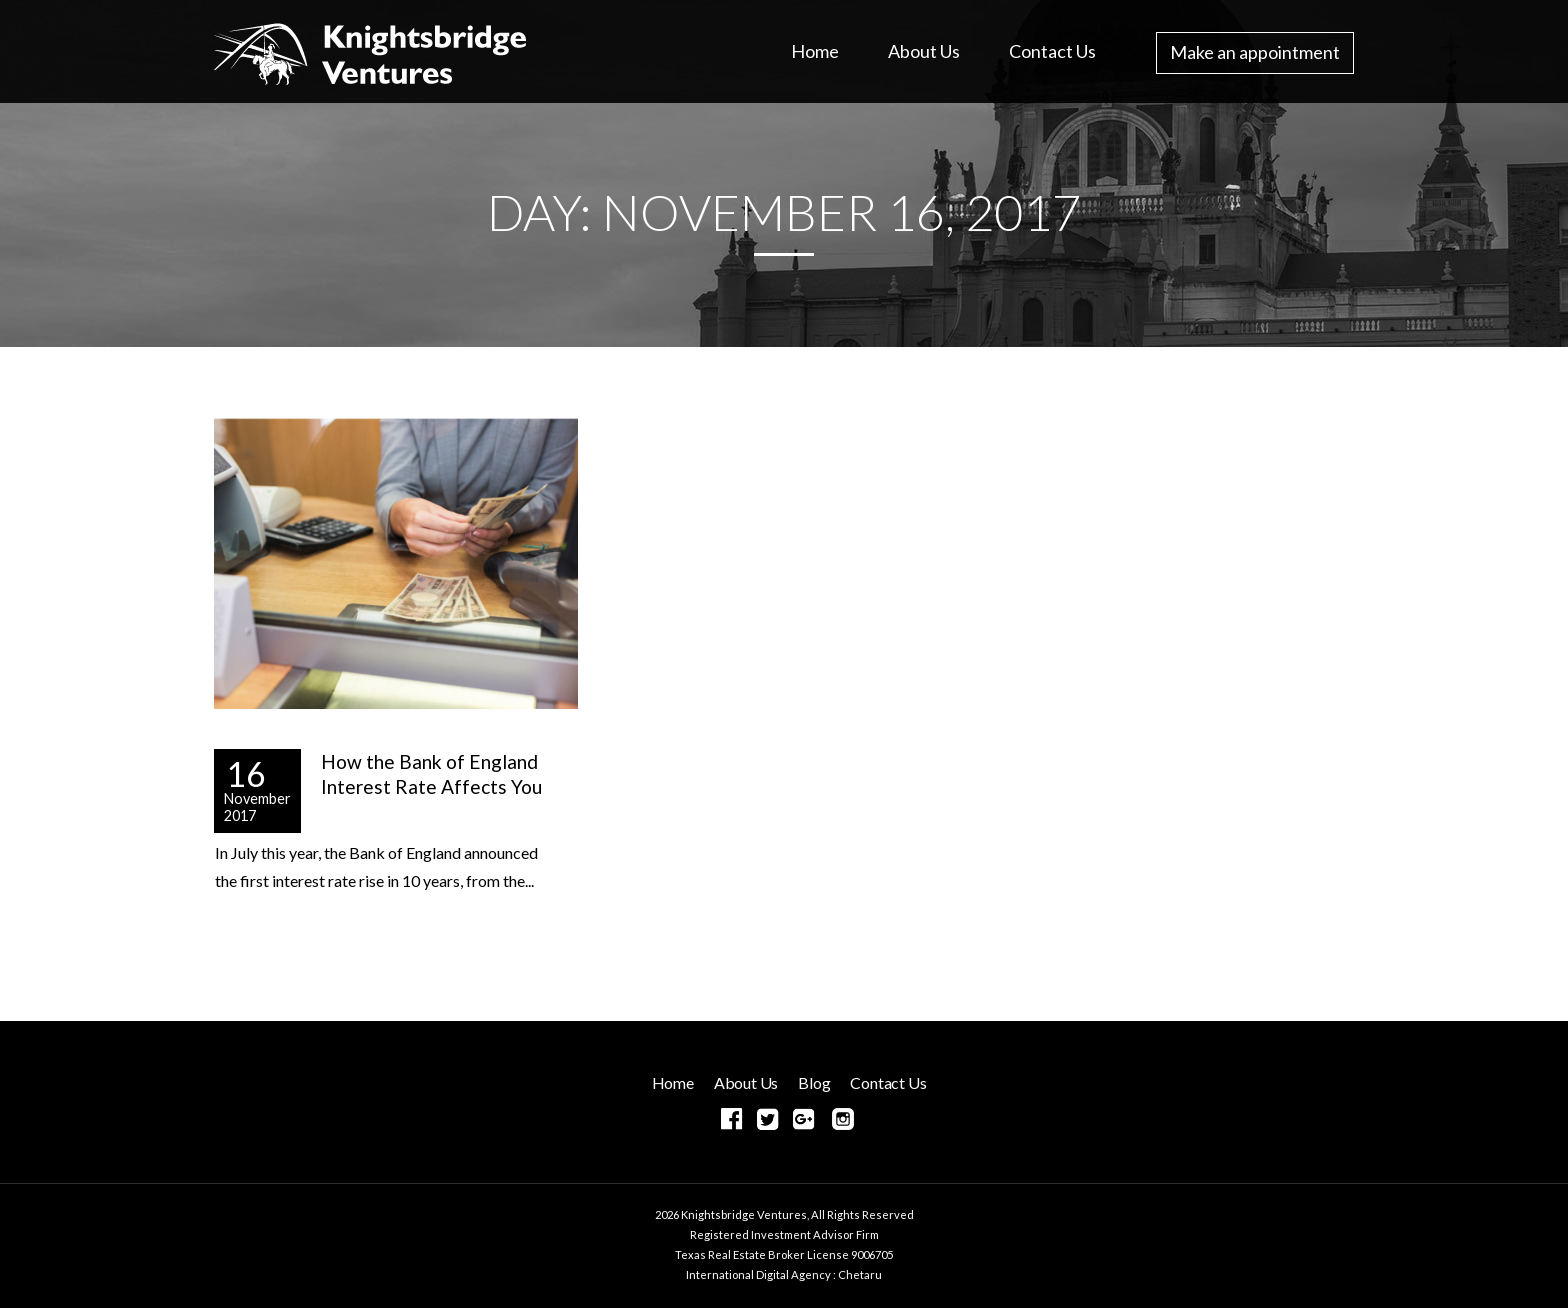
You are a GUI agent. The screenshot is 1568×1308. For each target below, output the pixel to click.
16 (246, 771)
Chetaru (860, 1274)
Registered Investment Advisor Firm (784, 1234)
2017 (240, 815)
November (257, 798)
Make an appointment (1255, 52)
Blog (814, 1082)
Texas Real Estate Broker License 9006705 (784, 1254)
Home (815, 51)
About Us (924, 51)
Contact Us (1052, 51)
